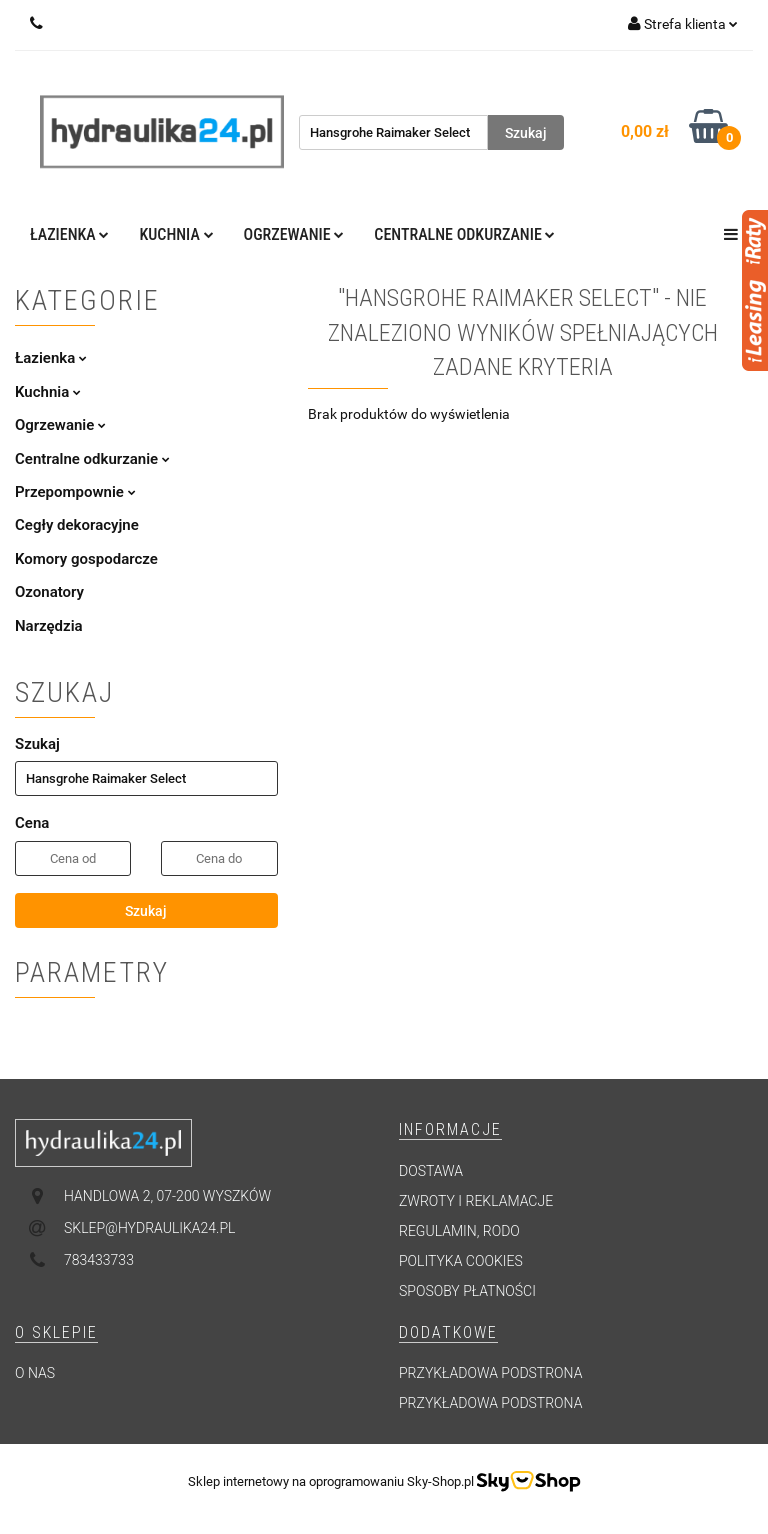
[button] (450, 1130)
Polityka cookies (461, 1261)
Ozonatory (49, 592)
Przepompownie (75, 492)
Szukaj (146, 911)
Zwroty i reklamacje (476, 1201)
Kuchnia (176, 234)
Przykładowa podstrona (490, 1373)
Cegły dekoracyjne (77, 525)
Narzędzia (49, 626)
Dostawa (431, 1171)
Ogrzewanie (294, 234)
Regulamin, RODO (459, 1231)
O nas (35, 1373)
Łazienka (69, 234)
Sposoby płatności (467, 1291)
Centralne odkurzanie (464, 234)
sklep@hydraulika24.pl (149, 1228)
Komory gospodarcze (86, 559)
